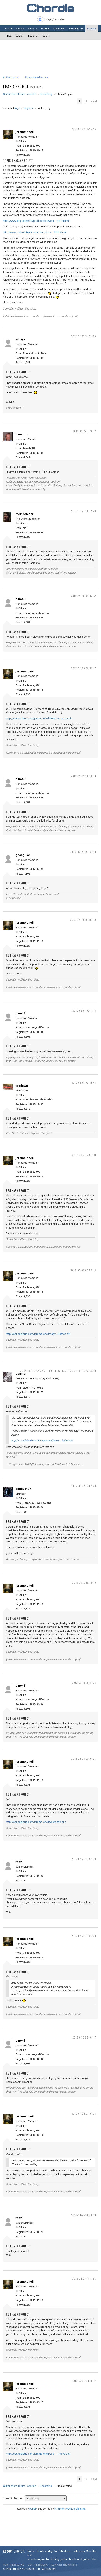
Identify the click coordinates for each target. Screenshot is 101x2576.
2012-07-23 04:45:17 (84, 2380)
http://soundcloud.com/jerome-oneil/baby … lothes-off (38, 1333)
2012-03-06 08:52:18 (83, 1270)
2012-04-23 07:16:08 (83, 1758)
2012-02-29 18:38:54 (83, 776)
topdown (22, 1086)
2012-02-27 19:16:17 (84, 431)
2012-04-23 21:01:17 (84, 2037)
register (28, 108)
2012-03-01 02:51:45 (83, 1082)
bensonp (22, 434)
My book (59, 28)
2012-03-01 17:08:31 (84, 1155)
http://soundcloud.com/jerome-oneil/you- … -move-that (38, 2453)
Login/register (55, 19)
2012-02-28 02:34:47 (83, 596)
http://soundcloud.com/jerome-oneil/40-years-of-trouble (39, 718)
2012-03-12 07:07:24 (84, 1486)
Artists (33, 28)
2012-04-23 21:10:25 (83, 2113)
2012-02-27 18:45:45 (83, 128)
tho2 (19, 1862)
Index (8, 36)
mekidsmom (24, 514)
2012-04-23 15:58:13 (83, 1859)
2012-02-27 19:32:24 (83, 511)
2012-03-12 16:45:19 (84, 1582)
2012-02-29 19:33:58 (83, 852)
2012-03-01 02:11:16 (84, 1010)
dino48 (21, 599)
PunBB (33, 2508)
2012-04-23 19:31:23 (83, 1936)
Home (8, 28)
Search (20, 36)
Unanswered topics (36, 77)
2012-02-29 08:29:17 (83, 668)
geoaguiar (23, 855)
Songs (19, 28)
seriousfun (23, 1489)
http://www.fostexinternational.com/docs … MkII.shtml (34, 232)
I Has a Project (16, 87)
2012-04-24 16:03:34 (83, 2215)
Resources (76, 28)
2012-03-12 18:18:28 (84, 1682)
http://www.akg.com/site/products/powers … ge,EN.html (36, 220)
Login (46, 36)
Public (45, 28)
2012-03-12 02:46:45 (32, 1370)
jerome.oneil (25, 132)
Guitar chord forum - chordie (19, 94)
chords (50, 2569)
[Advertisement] (50, 52)
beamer (21, 1373)
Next (93, 101)
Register (33, 36)
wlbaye (21, 339)
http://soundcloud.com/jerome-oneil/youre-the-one (36, 1821)
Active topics (10, 77)
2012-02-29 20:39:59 (83, 919)
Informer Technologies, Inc (69, 2508)
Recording (46, 94)
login (17, 108)
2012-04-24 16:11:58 (84, 2278)
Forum (91, 28)
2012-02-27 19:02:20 (83, 336)
